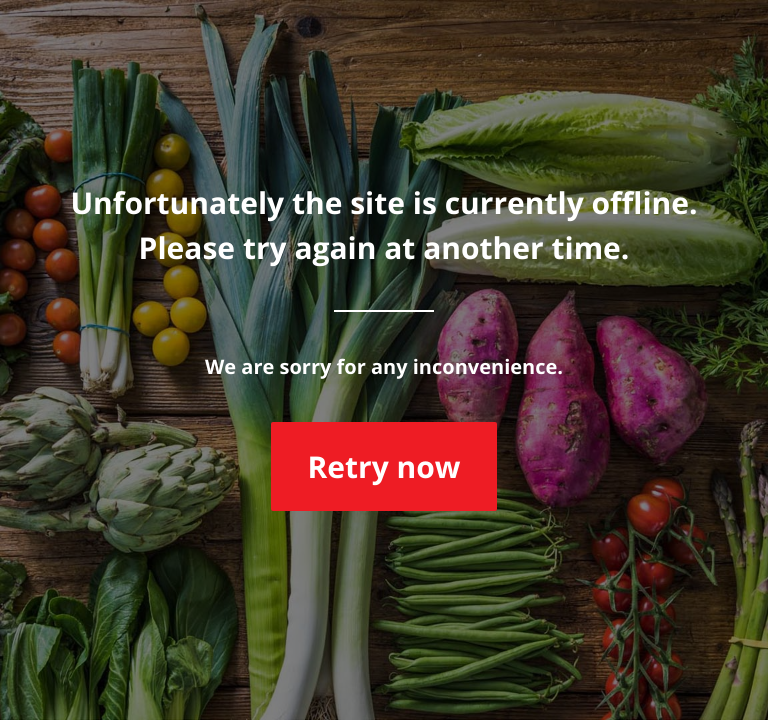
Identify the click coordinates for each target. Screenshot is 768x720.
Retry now (383, 466)
